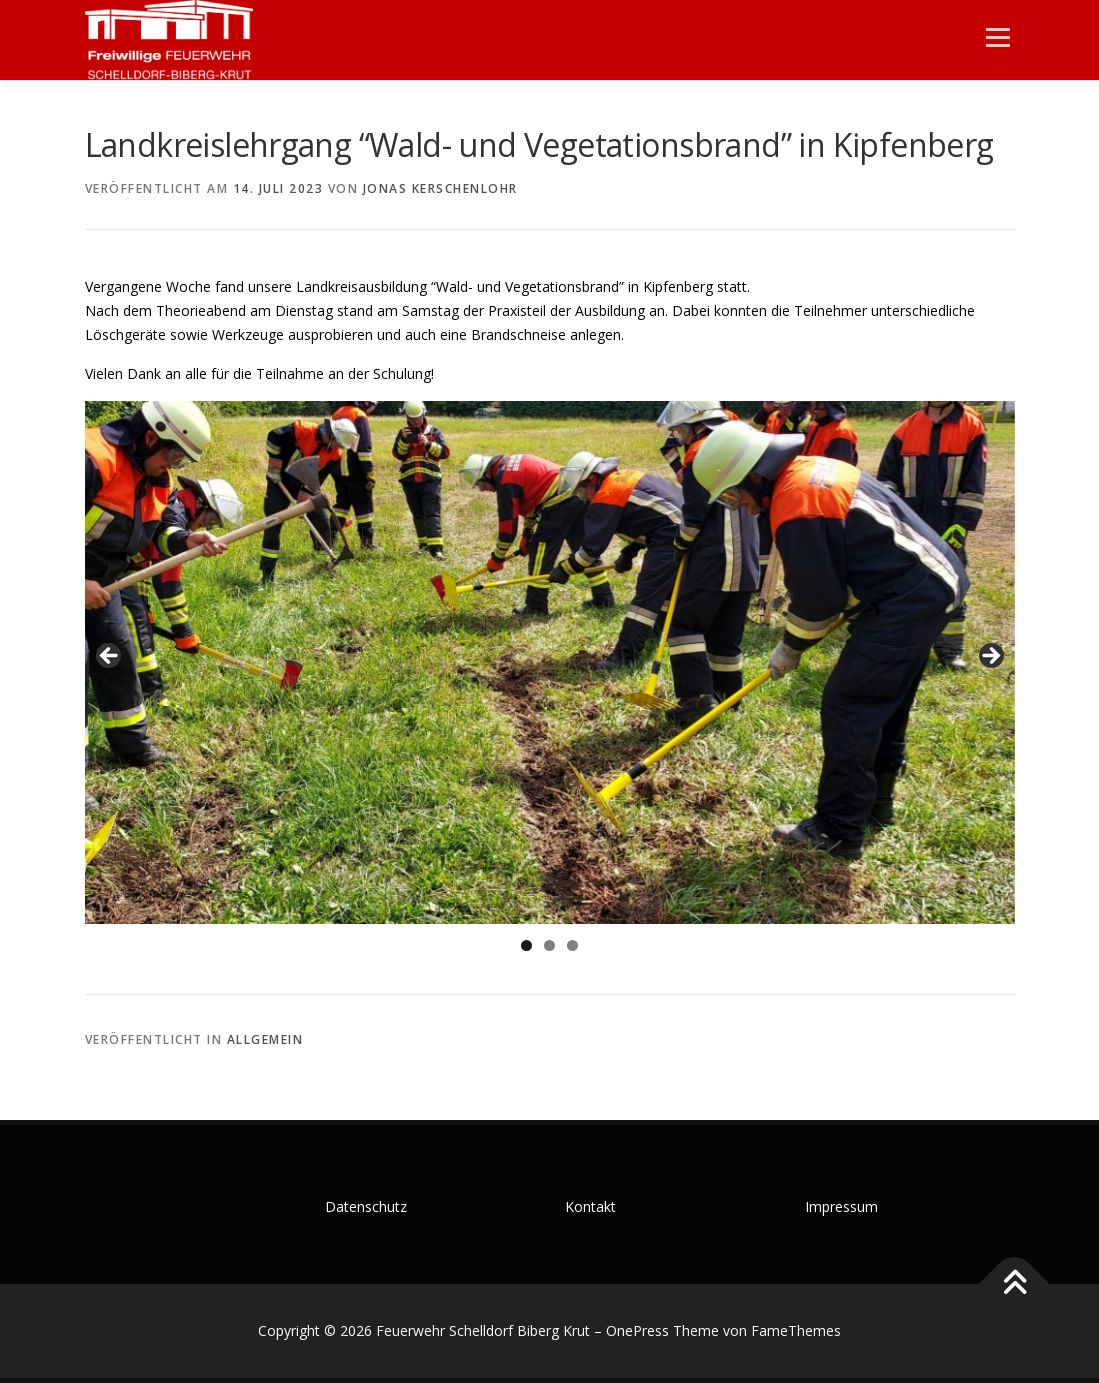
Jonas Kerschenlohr (440, 188)
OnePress (637, 1330)
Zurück (110, 657)
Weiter (990, 657)
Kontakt (590, 1206)
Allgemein (265, 1039)
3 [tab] (572, 945)
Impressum (841, 1206)
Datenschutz (366, 1206)
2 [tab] (549, 945)
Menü (997, 37)
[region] (550, 662)
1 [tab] (526, 945)
